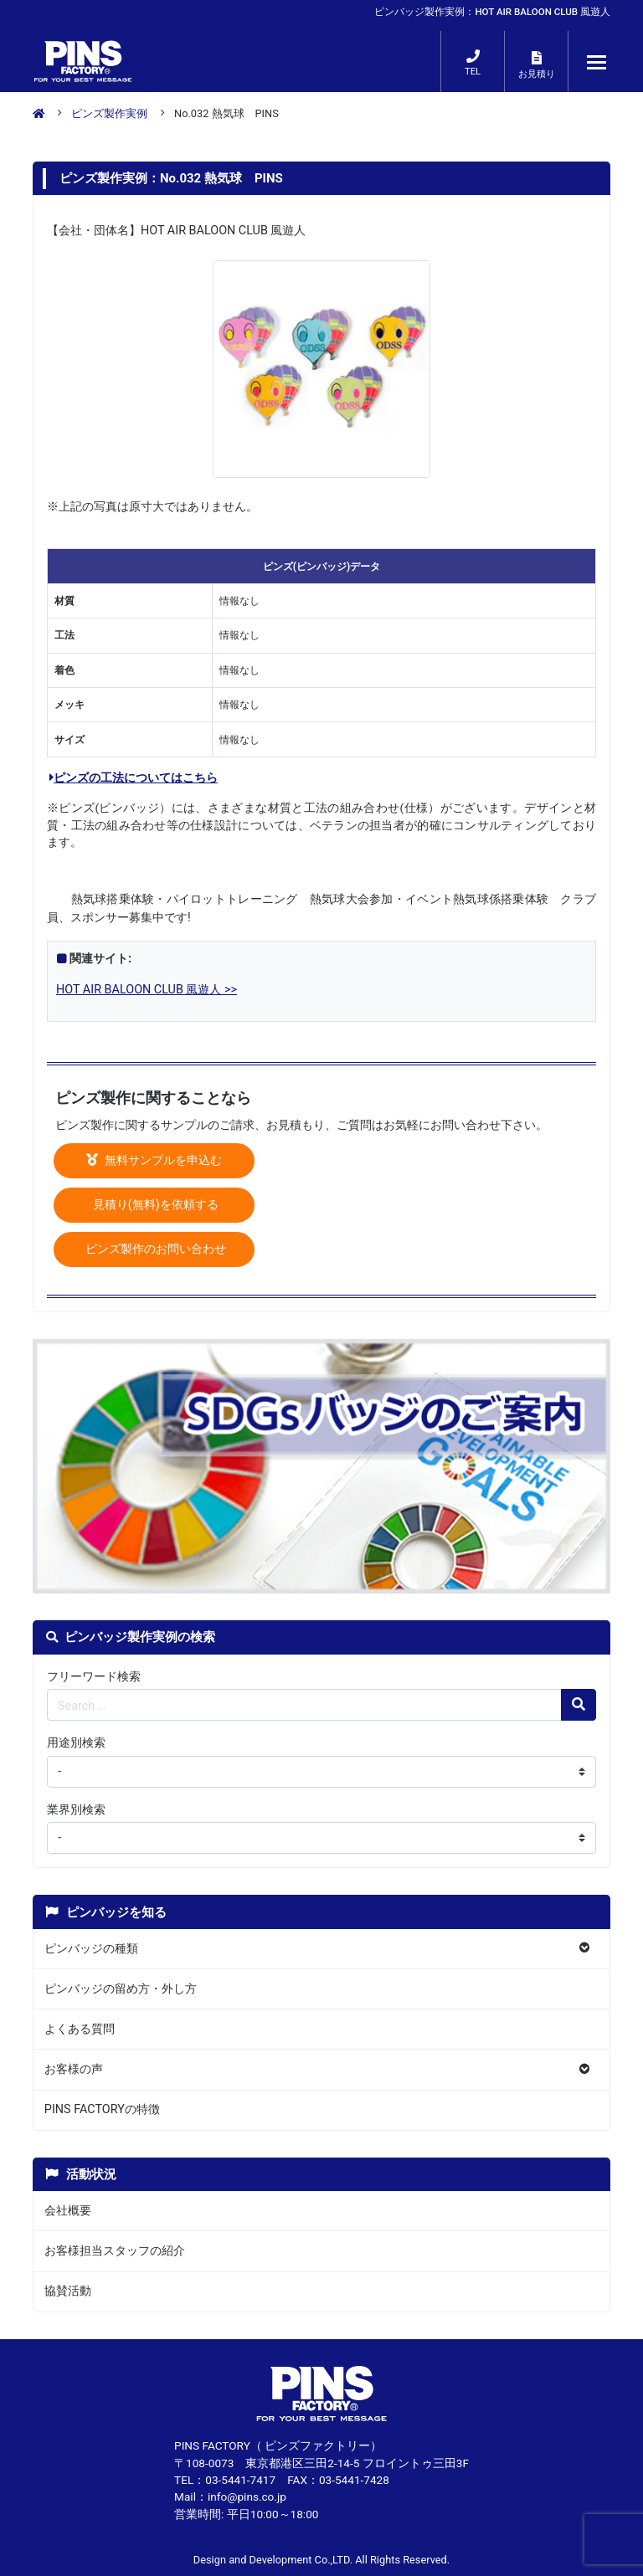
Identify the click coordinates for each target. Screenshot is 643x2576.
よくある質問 (79, 2029)
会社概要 (67, 2211)
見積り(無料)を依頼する (154, 1205)
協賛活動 (67, 2291)
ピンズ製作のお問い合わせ (154, 1249)
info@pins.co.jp (247, 2496)
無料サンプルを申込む (154, 1160)
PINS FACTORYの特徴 (102, 2109)
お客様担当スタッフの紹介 (114, 2251)
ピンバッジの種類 (91, 1949)
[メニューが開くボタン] (597, 62)
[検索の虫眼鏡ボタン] (578, 1705)
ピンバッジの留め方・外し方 (120, 1989)
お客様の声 (73, 2069)
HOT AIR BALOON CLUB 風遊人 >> (146, 990)
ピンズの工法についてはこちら (133, 778)
